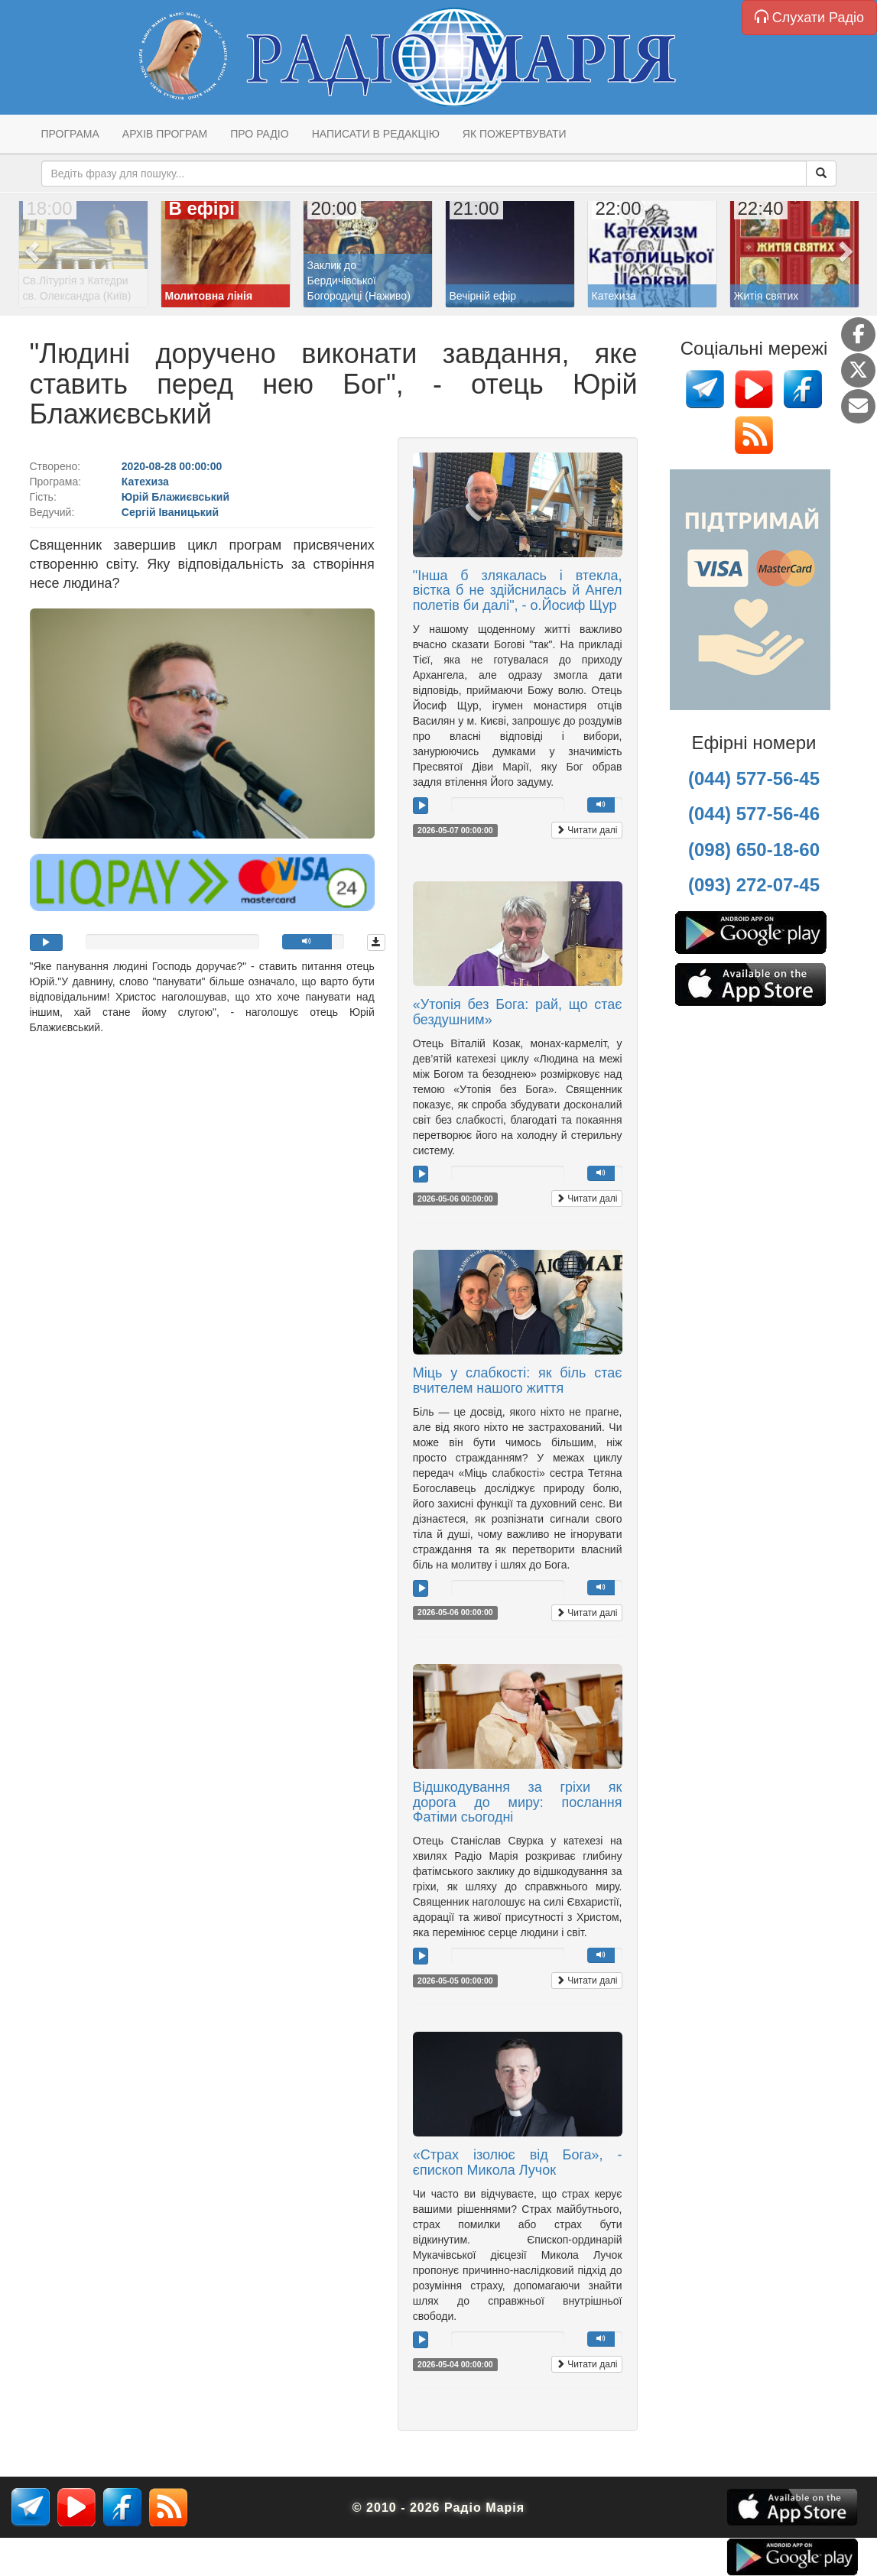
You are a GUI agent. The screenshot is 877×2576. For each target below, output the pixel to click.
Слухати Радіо (809, 17)
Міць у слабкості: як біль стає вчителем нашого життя (517, 1380)
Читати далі (587, 830)
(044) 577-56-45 (754, 778)
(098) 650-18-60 (754, 849)
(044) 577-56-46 (754, 813)
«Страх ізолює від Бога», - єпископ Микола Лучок (517, 2162)
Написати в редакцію (376, 134)
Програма (70, 134)
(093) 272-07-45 (754, 884)
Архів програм (164, 134)
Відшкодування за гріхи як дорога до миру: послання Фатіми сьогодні (517, 1802)
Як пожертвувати (515, 134)
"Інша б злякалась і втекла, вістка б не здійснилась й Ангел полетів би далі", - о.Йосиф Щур (517, 591)
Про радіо (259, 134)
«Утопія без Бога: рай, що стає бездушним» (517, 1012)
